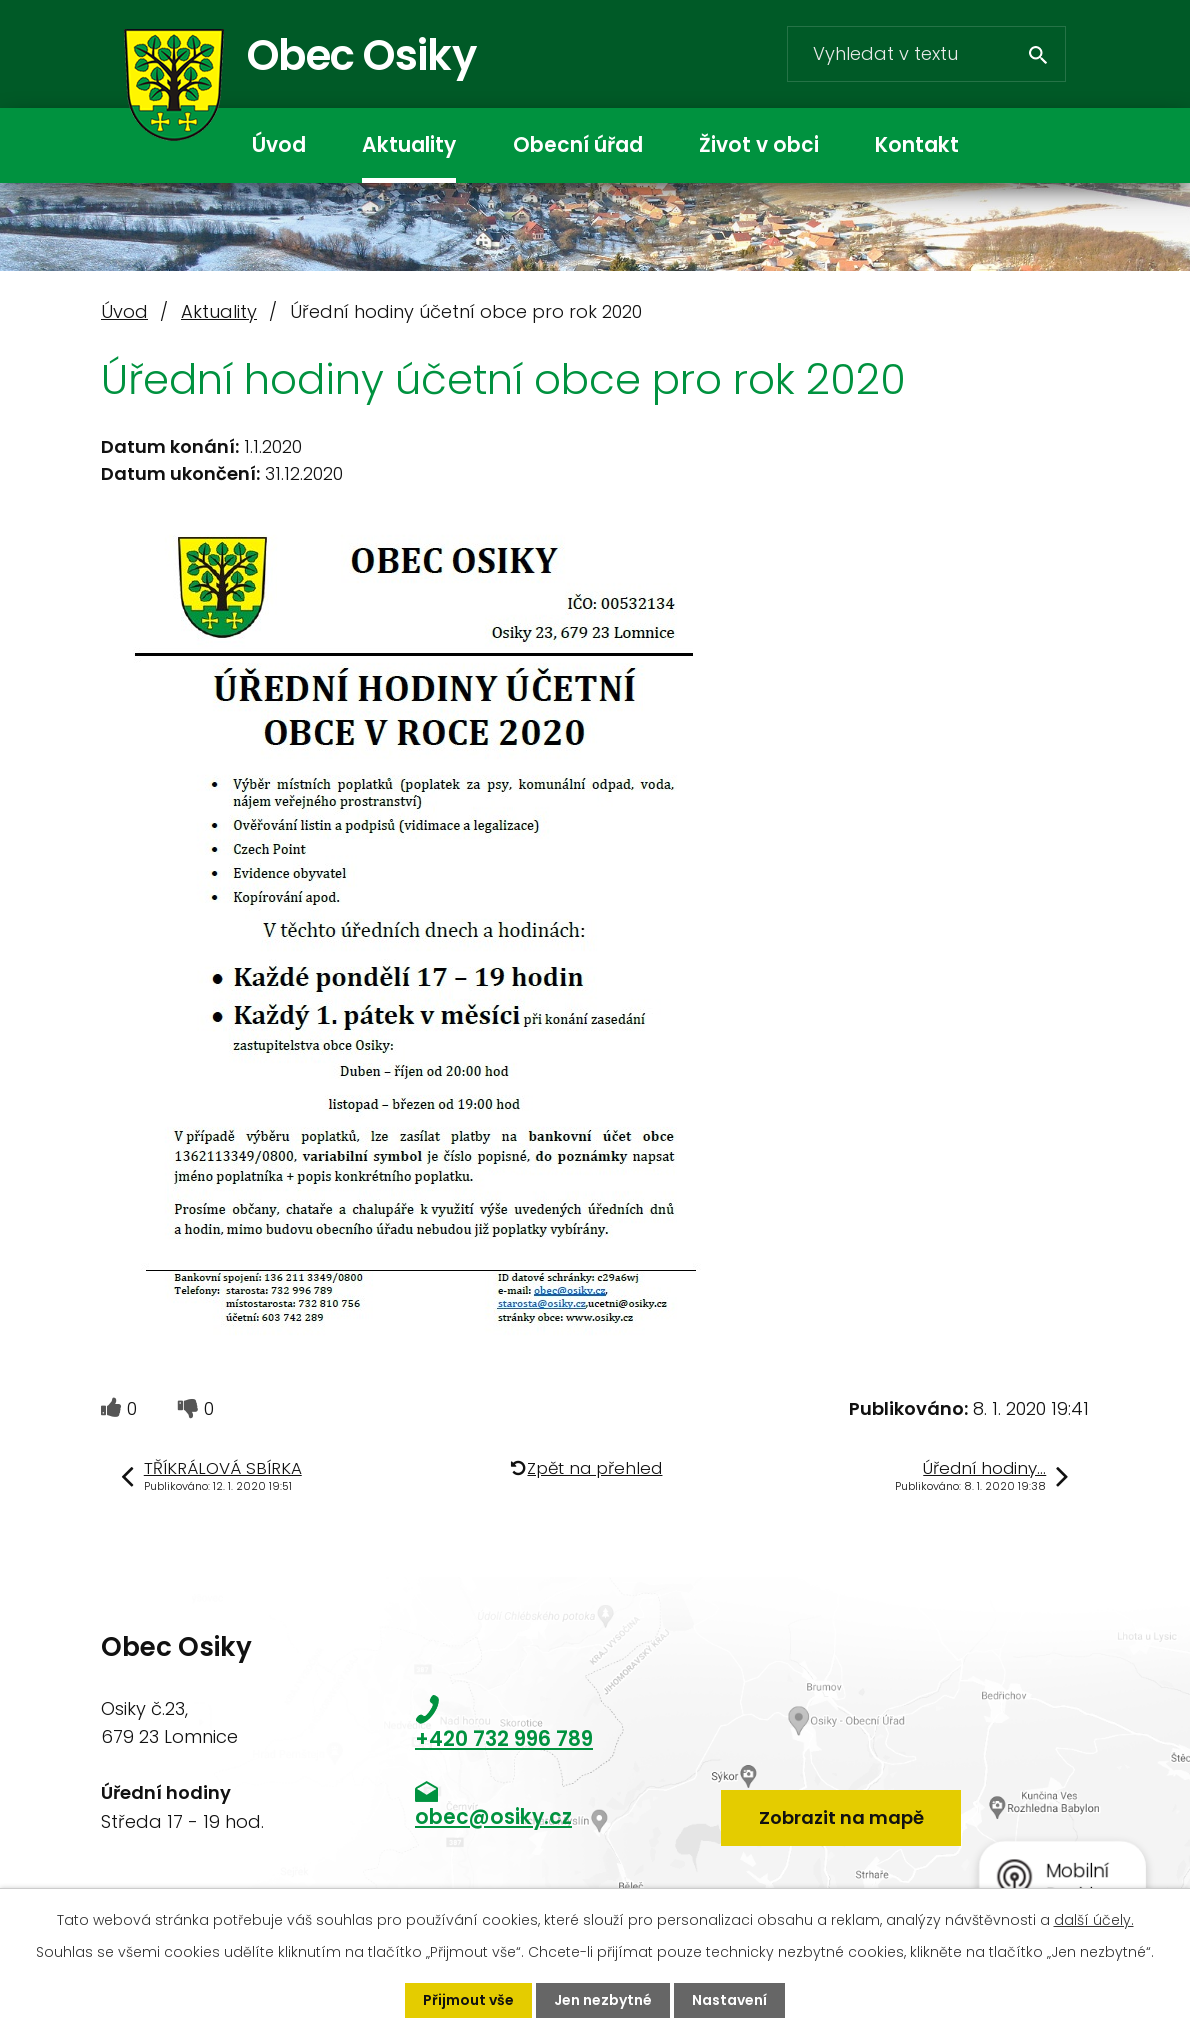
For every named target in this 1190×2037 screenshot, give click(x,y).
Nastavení (729, 2000)
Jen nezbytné (603, 2000)
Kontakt (917, 145)
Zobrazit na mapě (841, 1817)
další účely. (1094, 1920)
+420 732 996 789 (504, 1739)
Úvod (279, 145)
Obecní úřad (578, 145)
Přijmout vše (468, 2000)
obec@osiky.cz (493, 1817)
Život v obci (759, 145)
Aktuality (409, 145)
